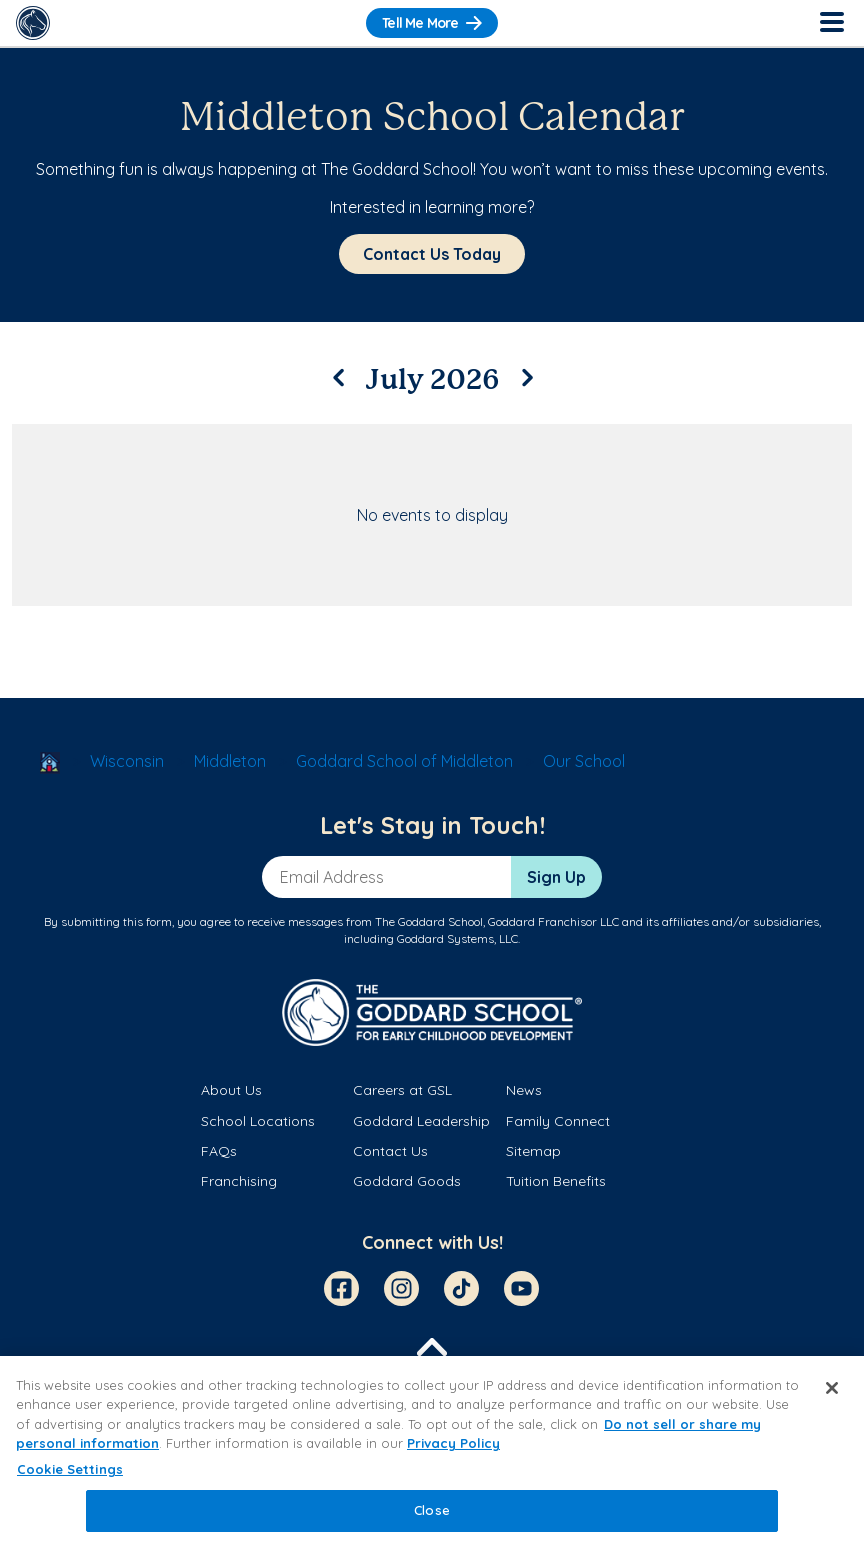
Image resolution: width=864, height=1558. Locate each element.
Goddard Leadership (421, 1121)
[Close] (832, 1388)
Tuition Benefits (556, 1181)
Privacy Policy (453, 1443)
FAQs (219, 1151)
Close (432, 1510)
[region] (432, 1457)
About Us (231, 1090)
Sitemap (533, 1151)
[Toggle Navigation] (831, 23)
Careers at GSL (402, 1090)
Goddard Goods (407, 1181)
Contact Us (390, 1151)
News (524, 1090)
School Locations (258, 1121)
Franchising (239, 1181)
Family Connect (558, 1121)
